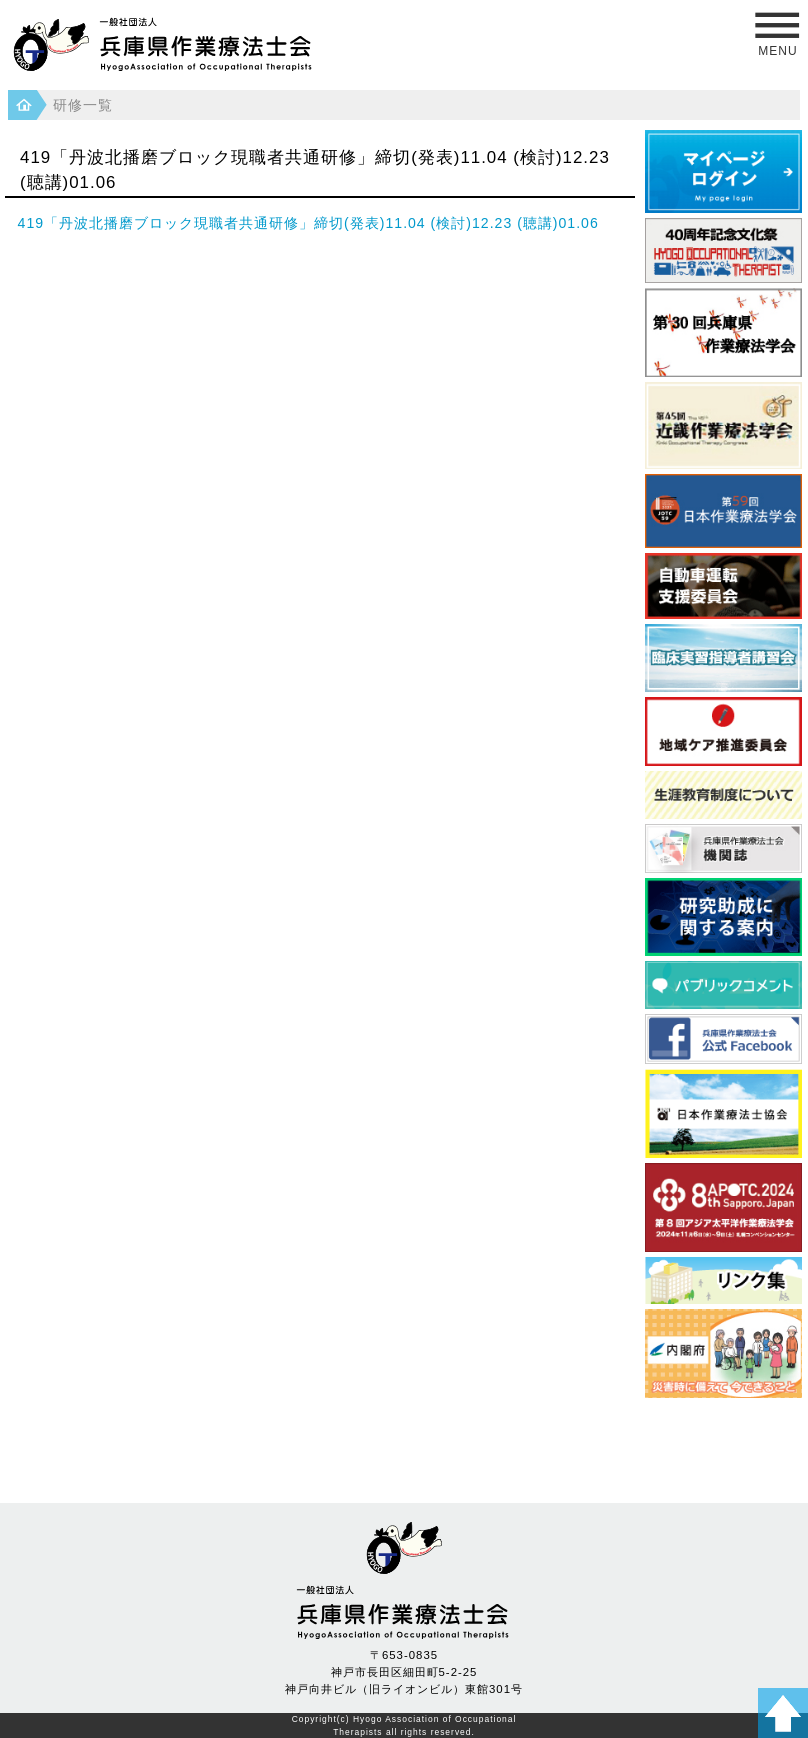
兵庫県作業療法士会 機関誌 (723, 848)
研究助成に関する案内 (723, 917)
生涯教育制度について (723, 795)
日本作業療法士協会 (723, 1113)
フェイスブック (723, 1038)
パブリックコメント (723, 985)
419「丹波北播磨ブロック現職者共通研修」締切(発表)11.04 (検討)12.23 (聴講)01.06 (308, 223)
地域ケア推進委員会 (723, 731)
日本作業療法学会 (723, 511)
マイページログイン (723, 171)
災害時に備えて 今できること (723, 1353)
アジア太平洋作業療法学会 (723, 1207)
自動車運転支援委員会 (723, 586)
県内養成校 (723, 1281)
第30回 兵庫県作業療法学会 (723, 332)
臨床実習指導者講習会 (723, 658)
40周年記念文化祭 (723, 251)
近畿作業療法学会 (723, 425)
